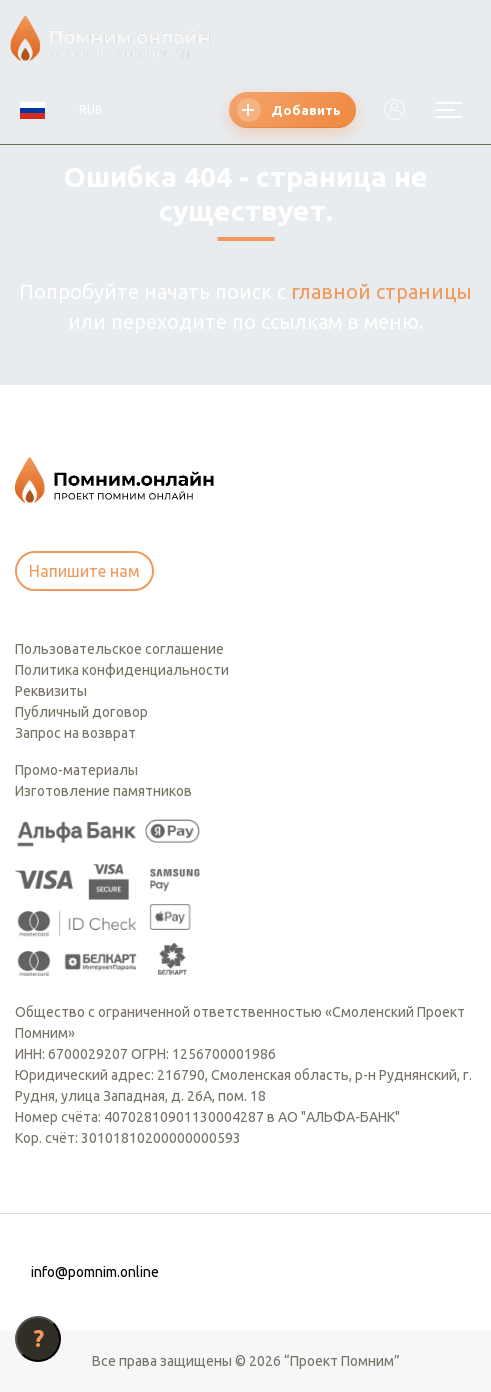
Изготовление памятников (103, 791)
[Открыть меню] (449, 110)
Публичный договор (81, 712)
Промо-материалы (76, 770)
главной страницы (381, 291)
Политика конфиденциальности (122, 670)
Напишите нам (84, 571)
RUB (91, 109)
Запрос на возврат (75, 733)
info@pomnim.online (95, 1272)
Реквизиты (51, 691)
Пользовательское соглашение (119, 649)
